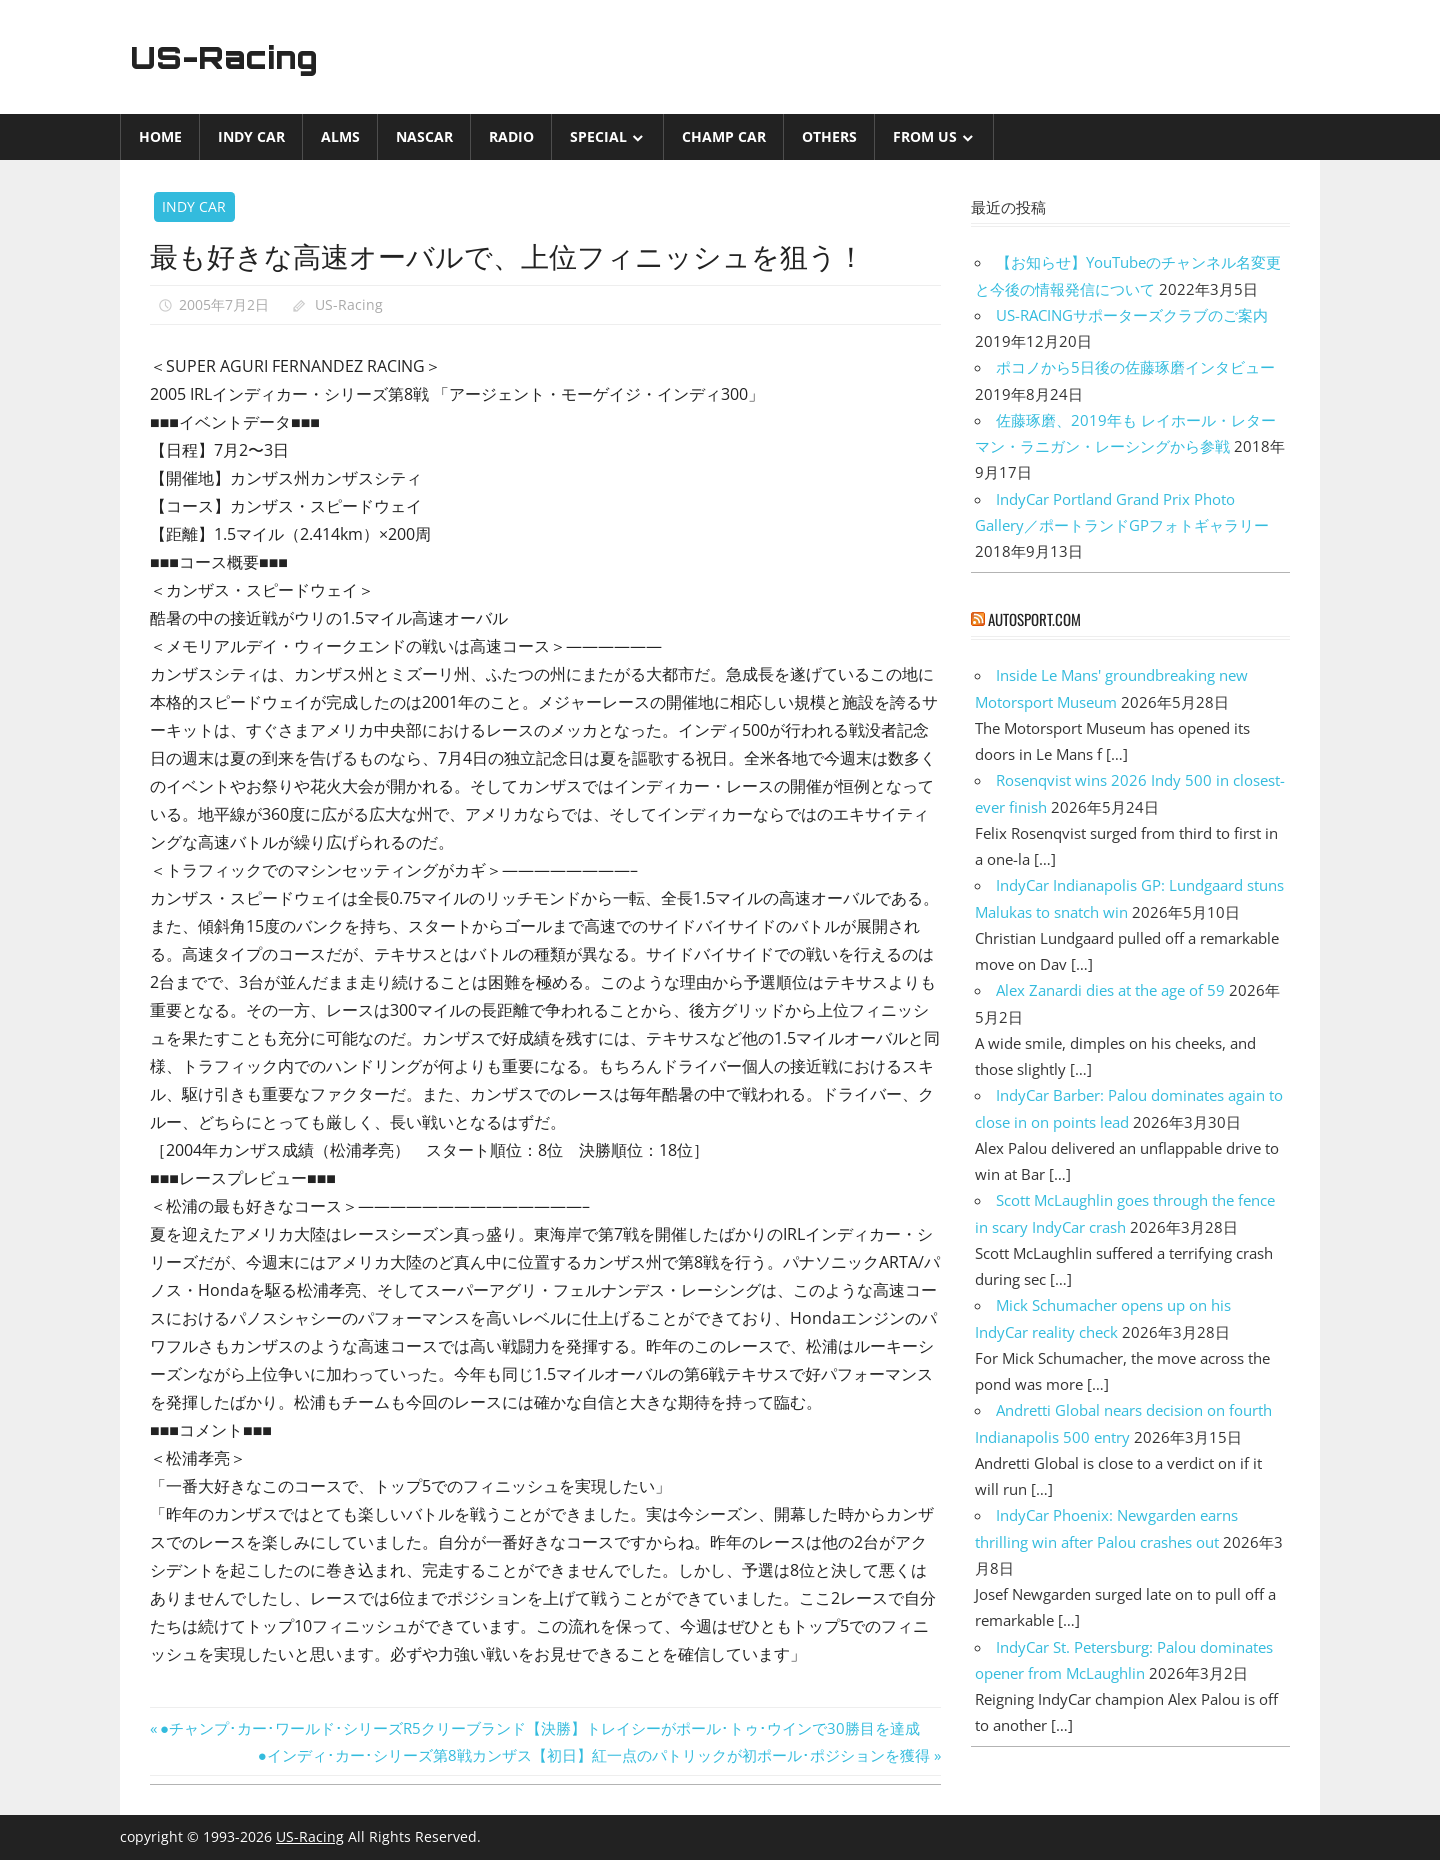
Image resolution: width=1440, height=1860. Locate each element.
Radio (511, 136)
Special (598, 136)
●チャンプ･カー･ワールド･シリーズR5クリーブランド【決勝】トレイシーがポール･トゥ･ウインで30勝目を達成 (539, 1728)
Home (160, 136)
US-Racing (228, 57)
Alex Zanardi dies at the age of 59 (1110, 990)
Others (829, 136)
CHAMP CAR (724, 136)
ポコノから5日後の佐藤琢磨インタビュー (1135, 367)
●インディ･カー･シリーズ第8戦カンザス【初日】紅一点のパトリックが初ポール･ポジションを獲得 (594, 1755)
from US (925, 136)
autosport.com (1034, 619)
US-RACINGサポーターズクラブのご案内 (1132, 315)
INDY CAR (251, 136)
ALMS (340, 136)
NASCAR (424, 136)
